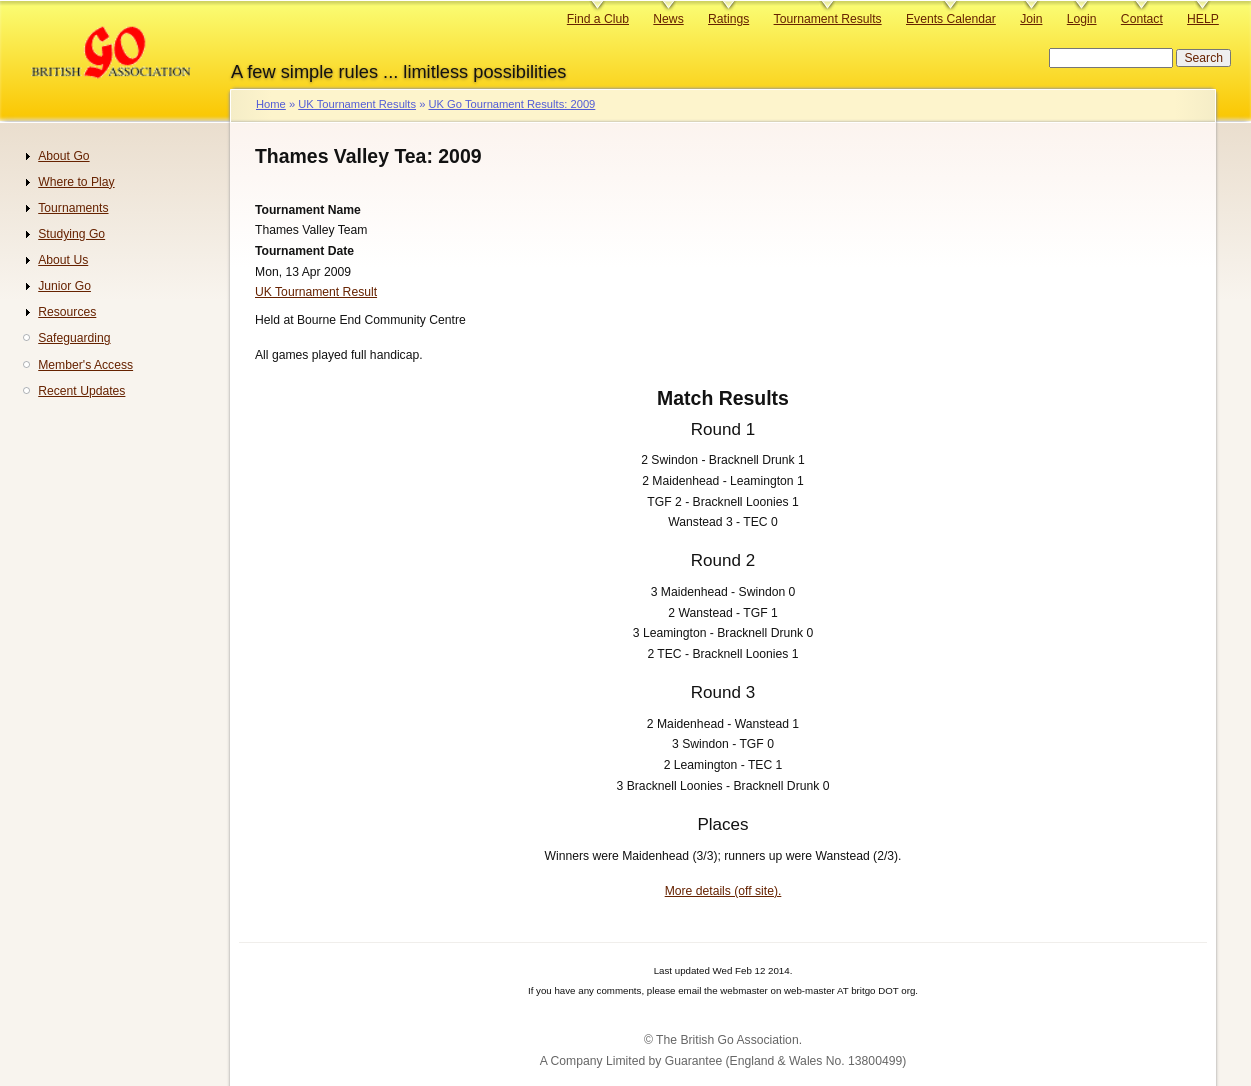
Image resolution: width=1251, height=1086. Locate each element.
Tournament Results (828, 19)
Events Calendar (951, 19)
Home (271, 104)
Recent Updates (81, 391)
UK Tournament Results (357, 104)
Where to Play (76, 182)
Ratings (728, 19)
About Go (63, 156)
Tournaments (73, 208)
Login (1082, 19)
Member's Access (85, 365)
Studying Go (71, 234)
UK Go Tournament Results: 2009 (511, 104)
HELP (1203, 19)
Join (1031, 19)
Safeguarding (74, 338)
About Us (63, 260)
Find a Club (598, 19)
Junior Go (64, 286)
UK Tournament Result (316, 292)
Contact (1142, 19)
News (668, 19)
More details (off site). (723, 891)
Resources (67, 312)
